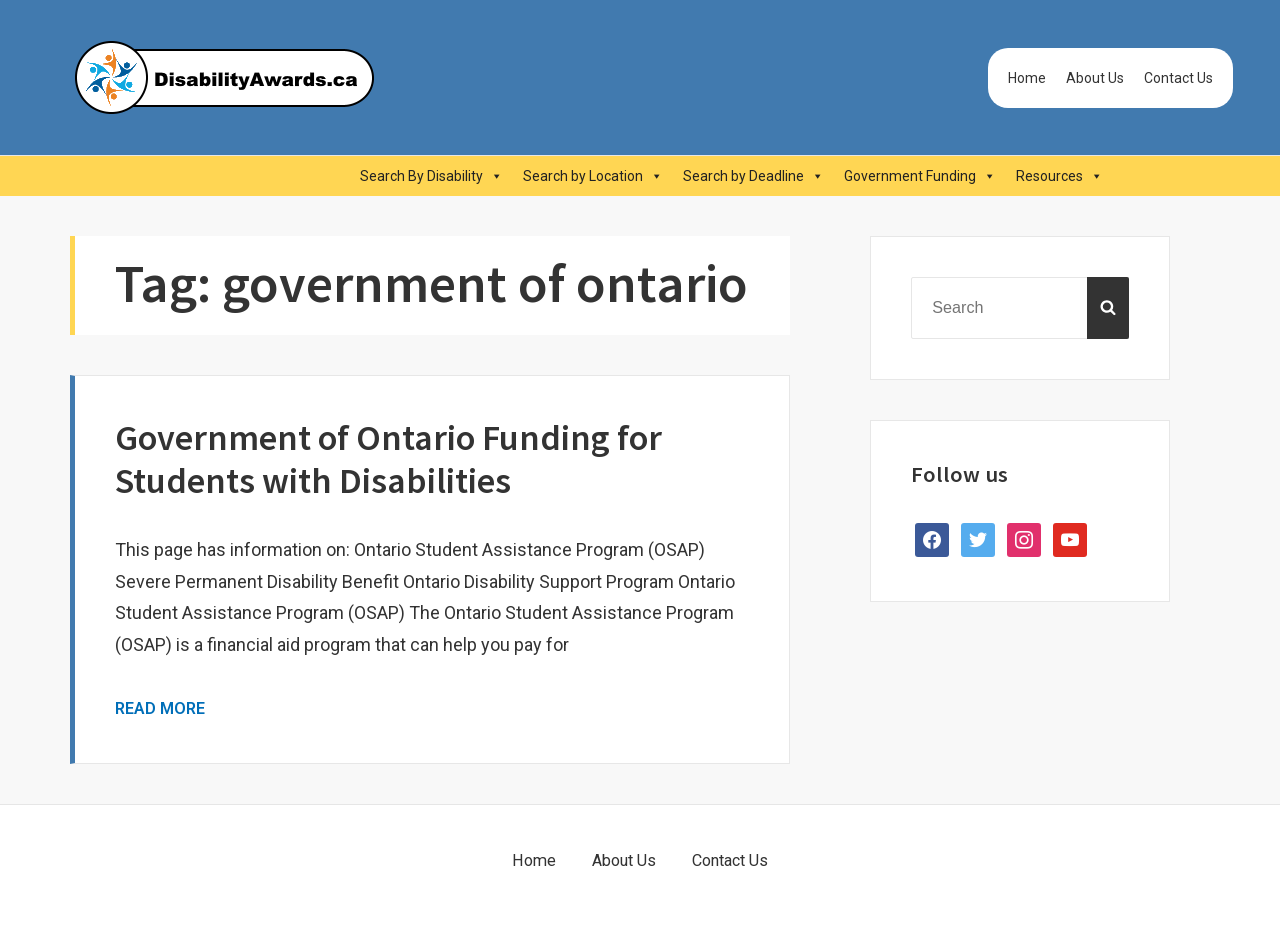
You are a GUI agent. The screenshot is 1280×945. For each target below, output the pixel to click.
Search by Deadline (753, 176)
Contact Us (1178, 78)
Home (1027, 78)
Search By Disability (431, 176)
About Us (1095, 78)
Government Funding (920, 176)
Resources (1059, 176)
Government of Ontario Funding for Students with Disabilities (388, 459)
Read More (160, 708)
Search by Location (593, 176)
